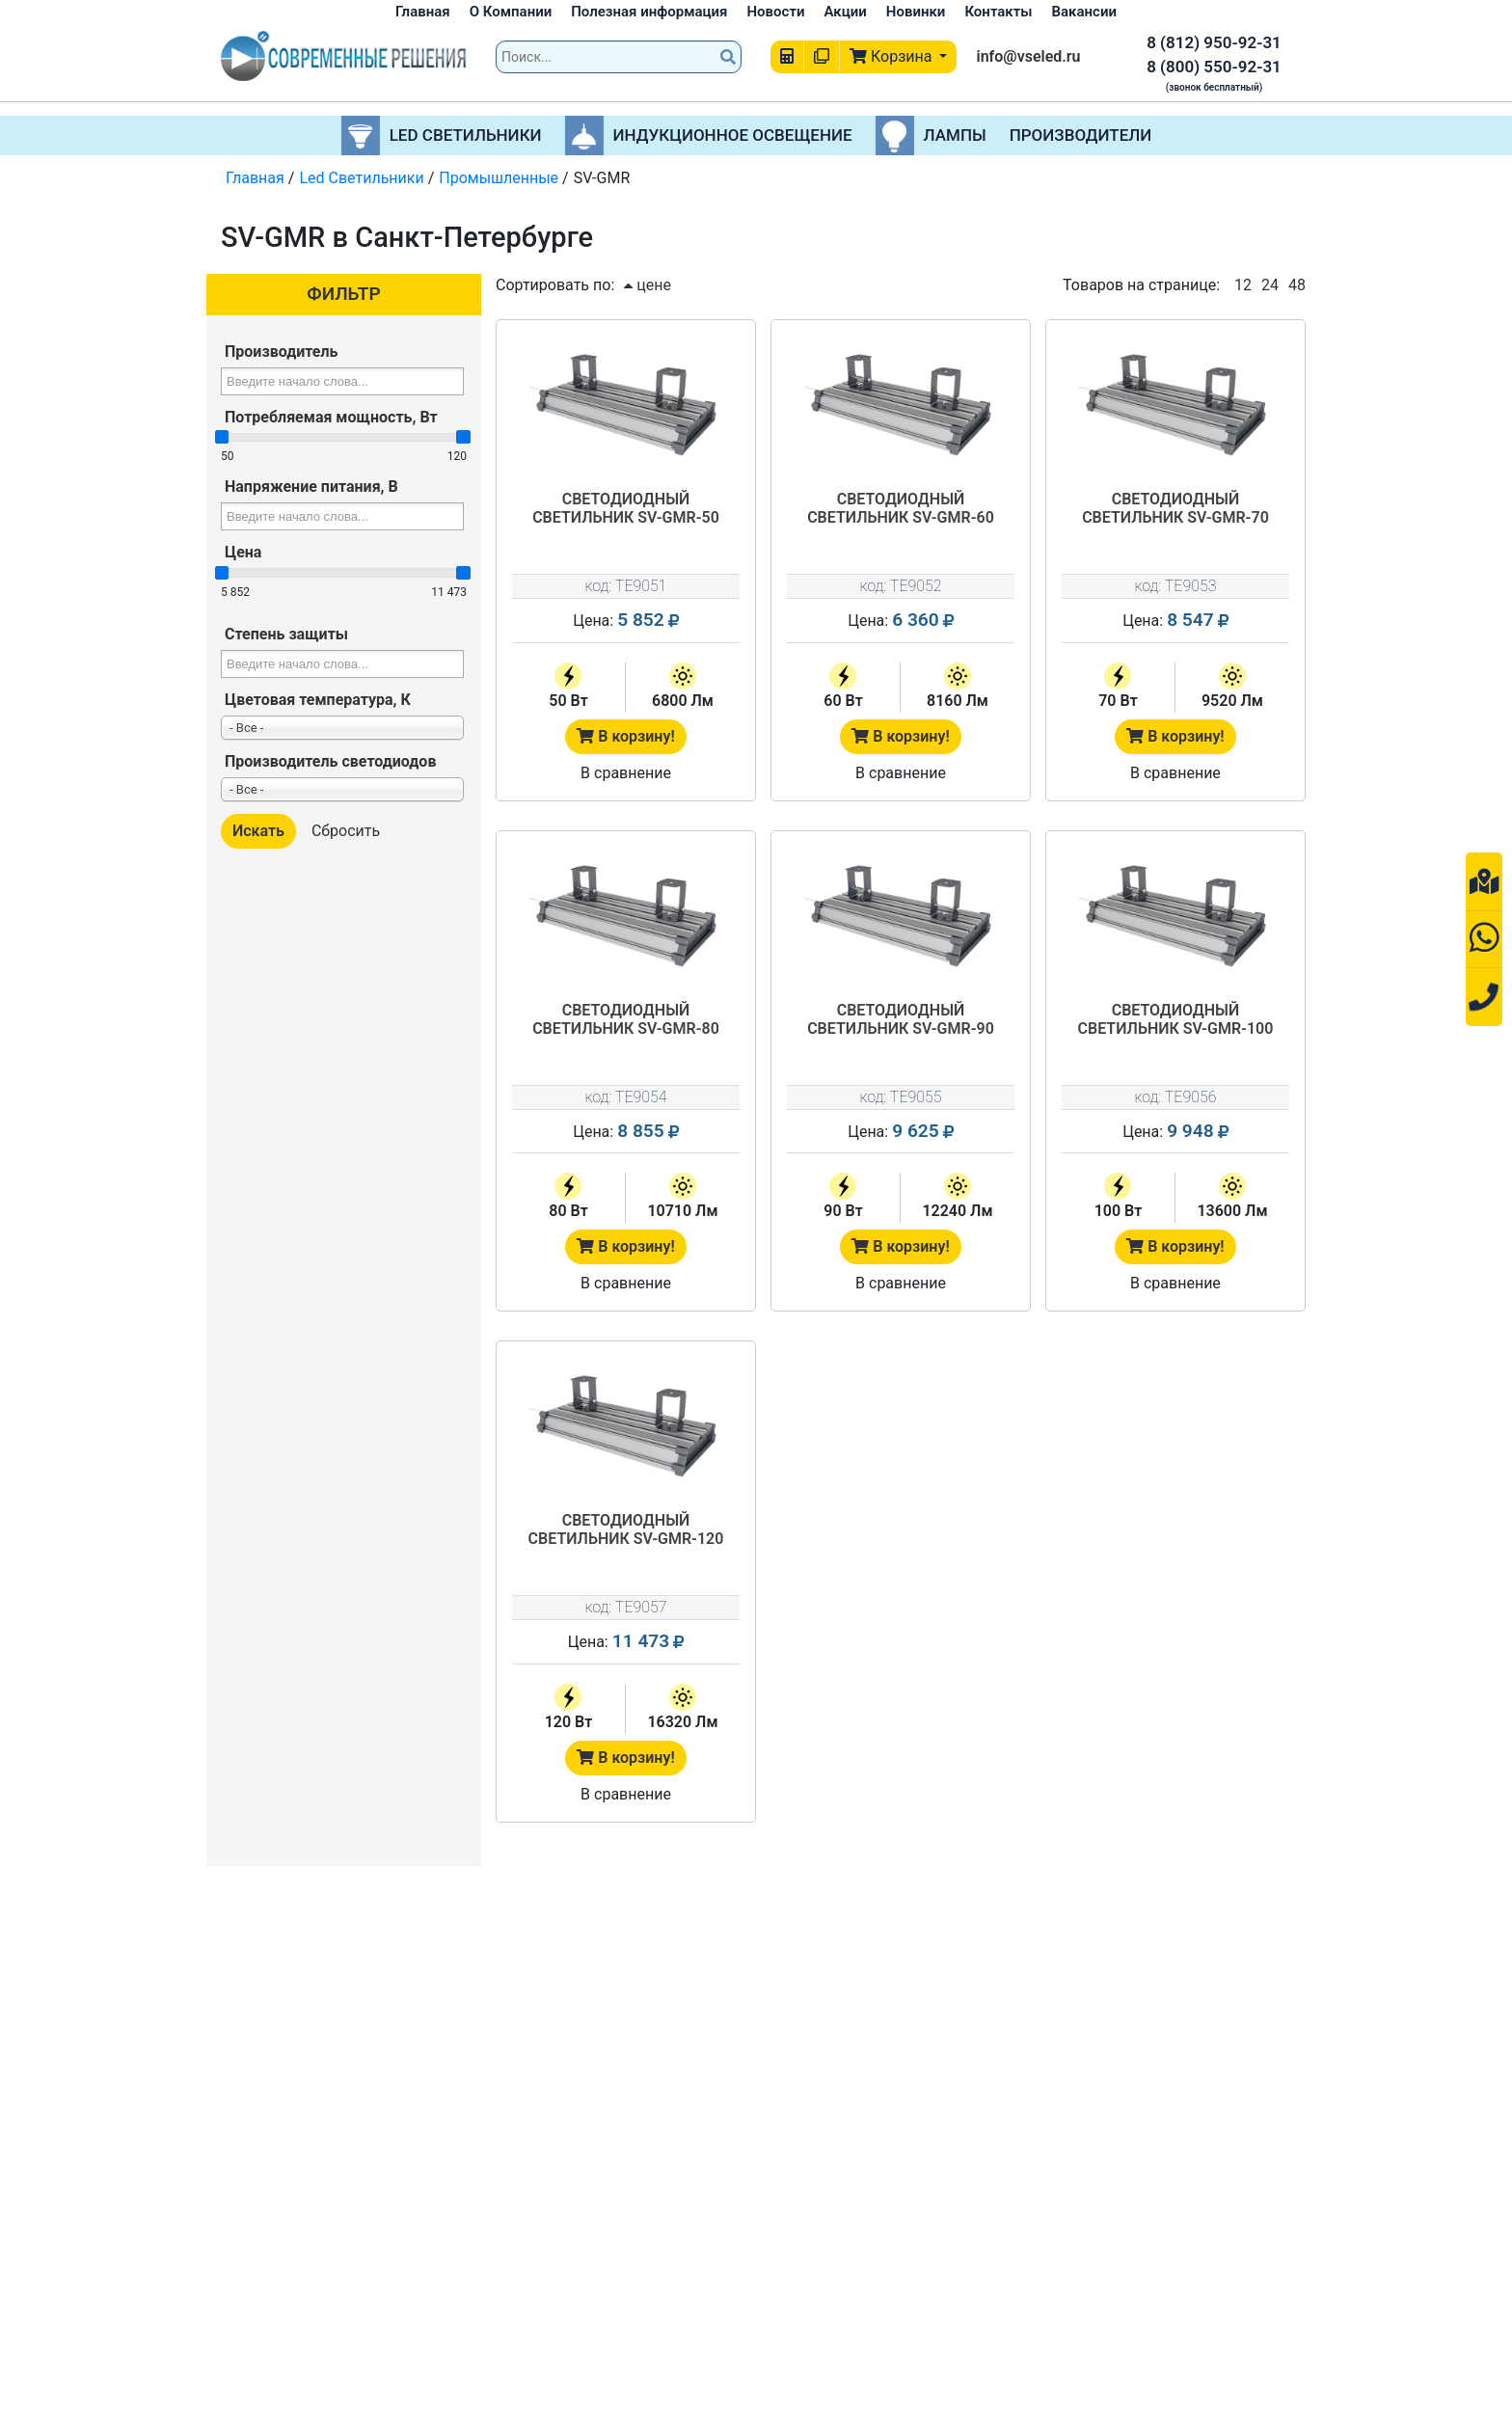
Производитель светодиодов (330, 761)
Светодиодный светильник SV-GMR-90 (900, 1019)
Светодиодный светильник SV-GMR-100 (1176, 1019)
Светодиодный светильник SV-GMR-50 (625, 508)
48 (1297, 285)
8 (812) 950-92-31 (1214, 42)
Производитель (281, 351)
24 (1270, 285)
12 (1243, 285)
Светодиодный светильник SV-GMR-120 (626, 1529)
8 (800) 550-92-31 (1214, 66)
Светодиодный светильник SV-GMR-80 (625, 1019)
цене (647, 285)
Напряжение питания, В (311, 486)
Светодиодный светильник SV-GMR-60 (900, 508)
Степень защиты (286, 634)
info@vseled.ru (1028, 56)
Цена (243, 552)
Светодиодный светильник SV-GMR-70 (1175, 508)
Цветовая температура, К (318, 699)
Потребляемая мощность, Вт (331, 417)
